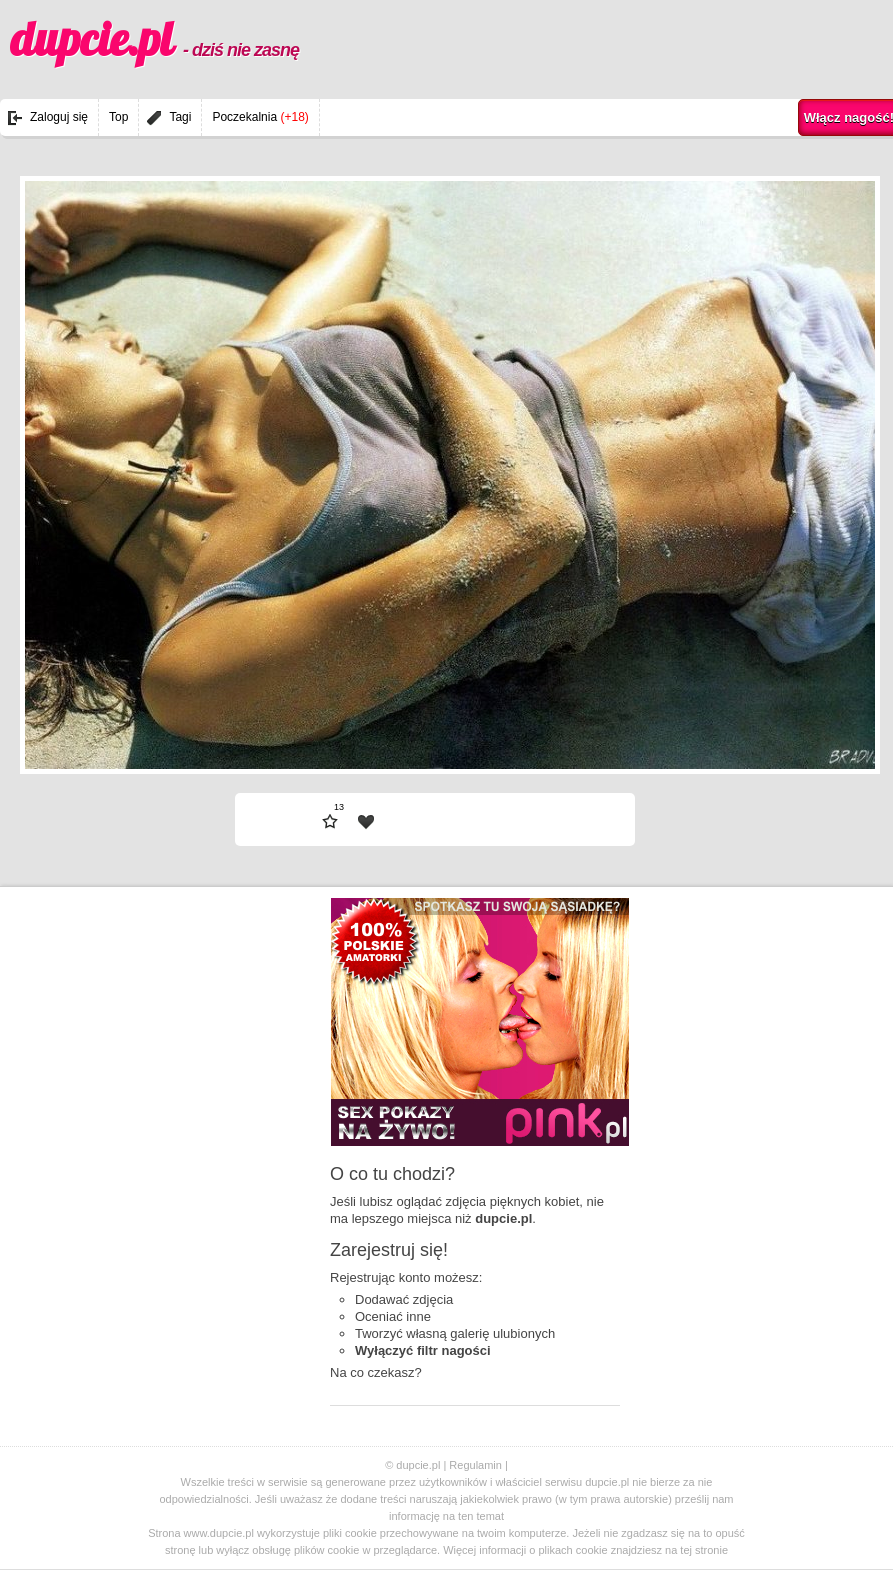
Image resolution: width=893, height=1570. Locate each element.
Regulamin (475, 1465)
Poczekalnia (260, 117)
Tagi (180, 117)
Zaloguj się (59, 117)
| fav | (366, 822)
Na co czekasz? (376, 1372)
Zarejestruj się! (389, 1250)
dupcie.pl (154, 39)
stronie (711, 1550)
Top (118, 117)
